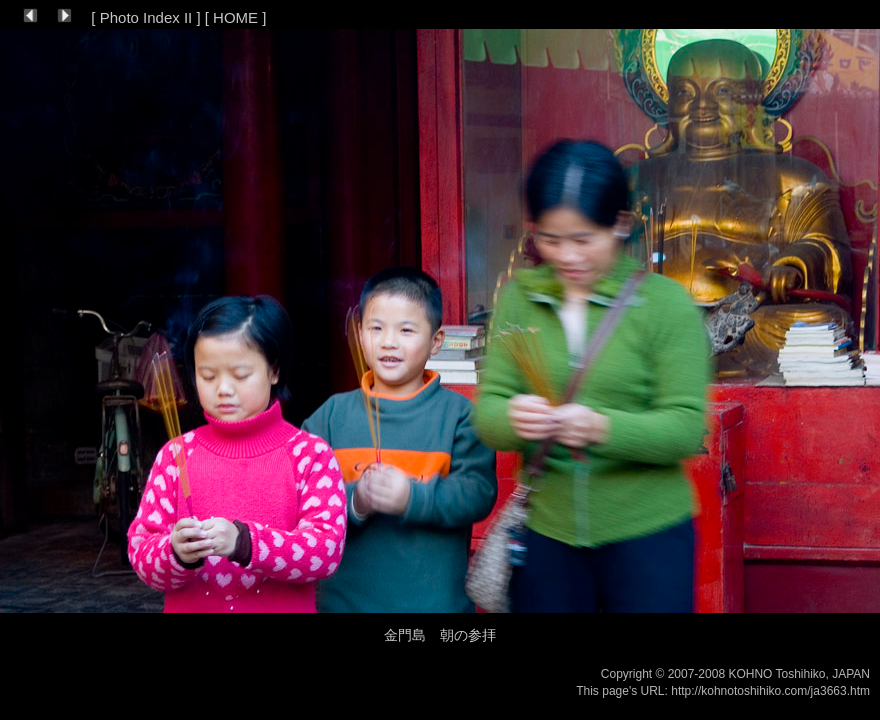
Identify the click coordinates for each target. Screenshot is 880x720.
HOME (235, 17)
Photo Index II (146, 17)
